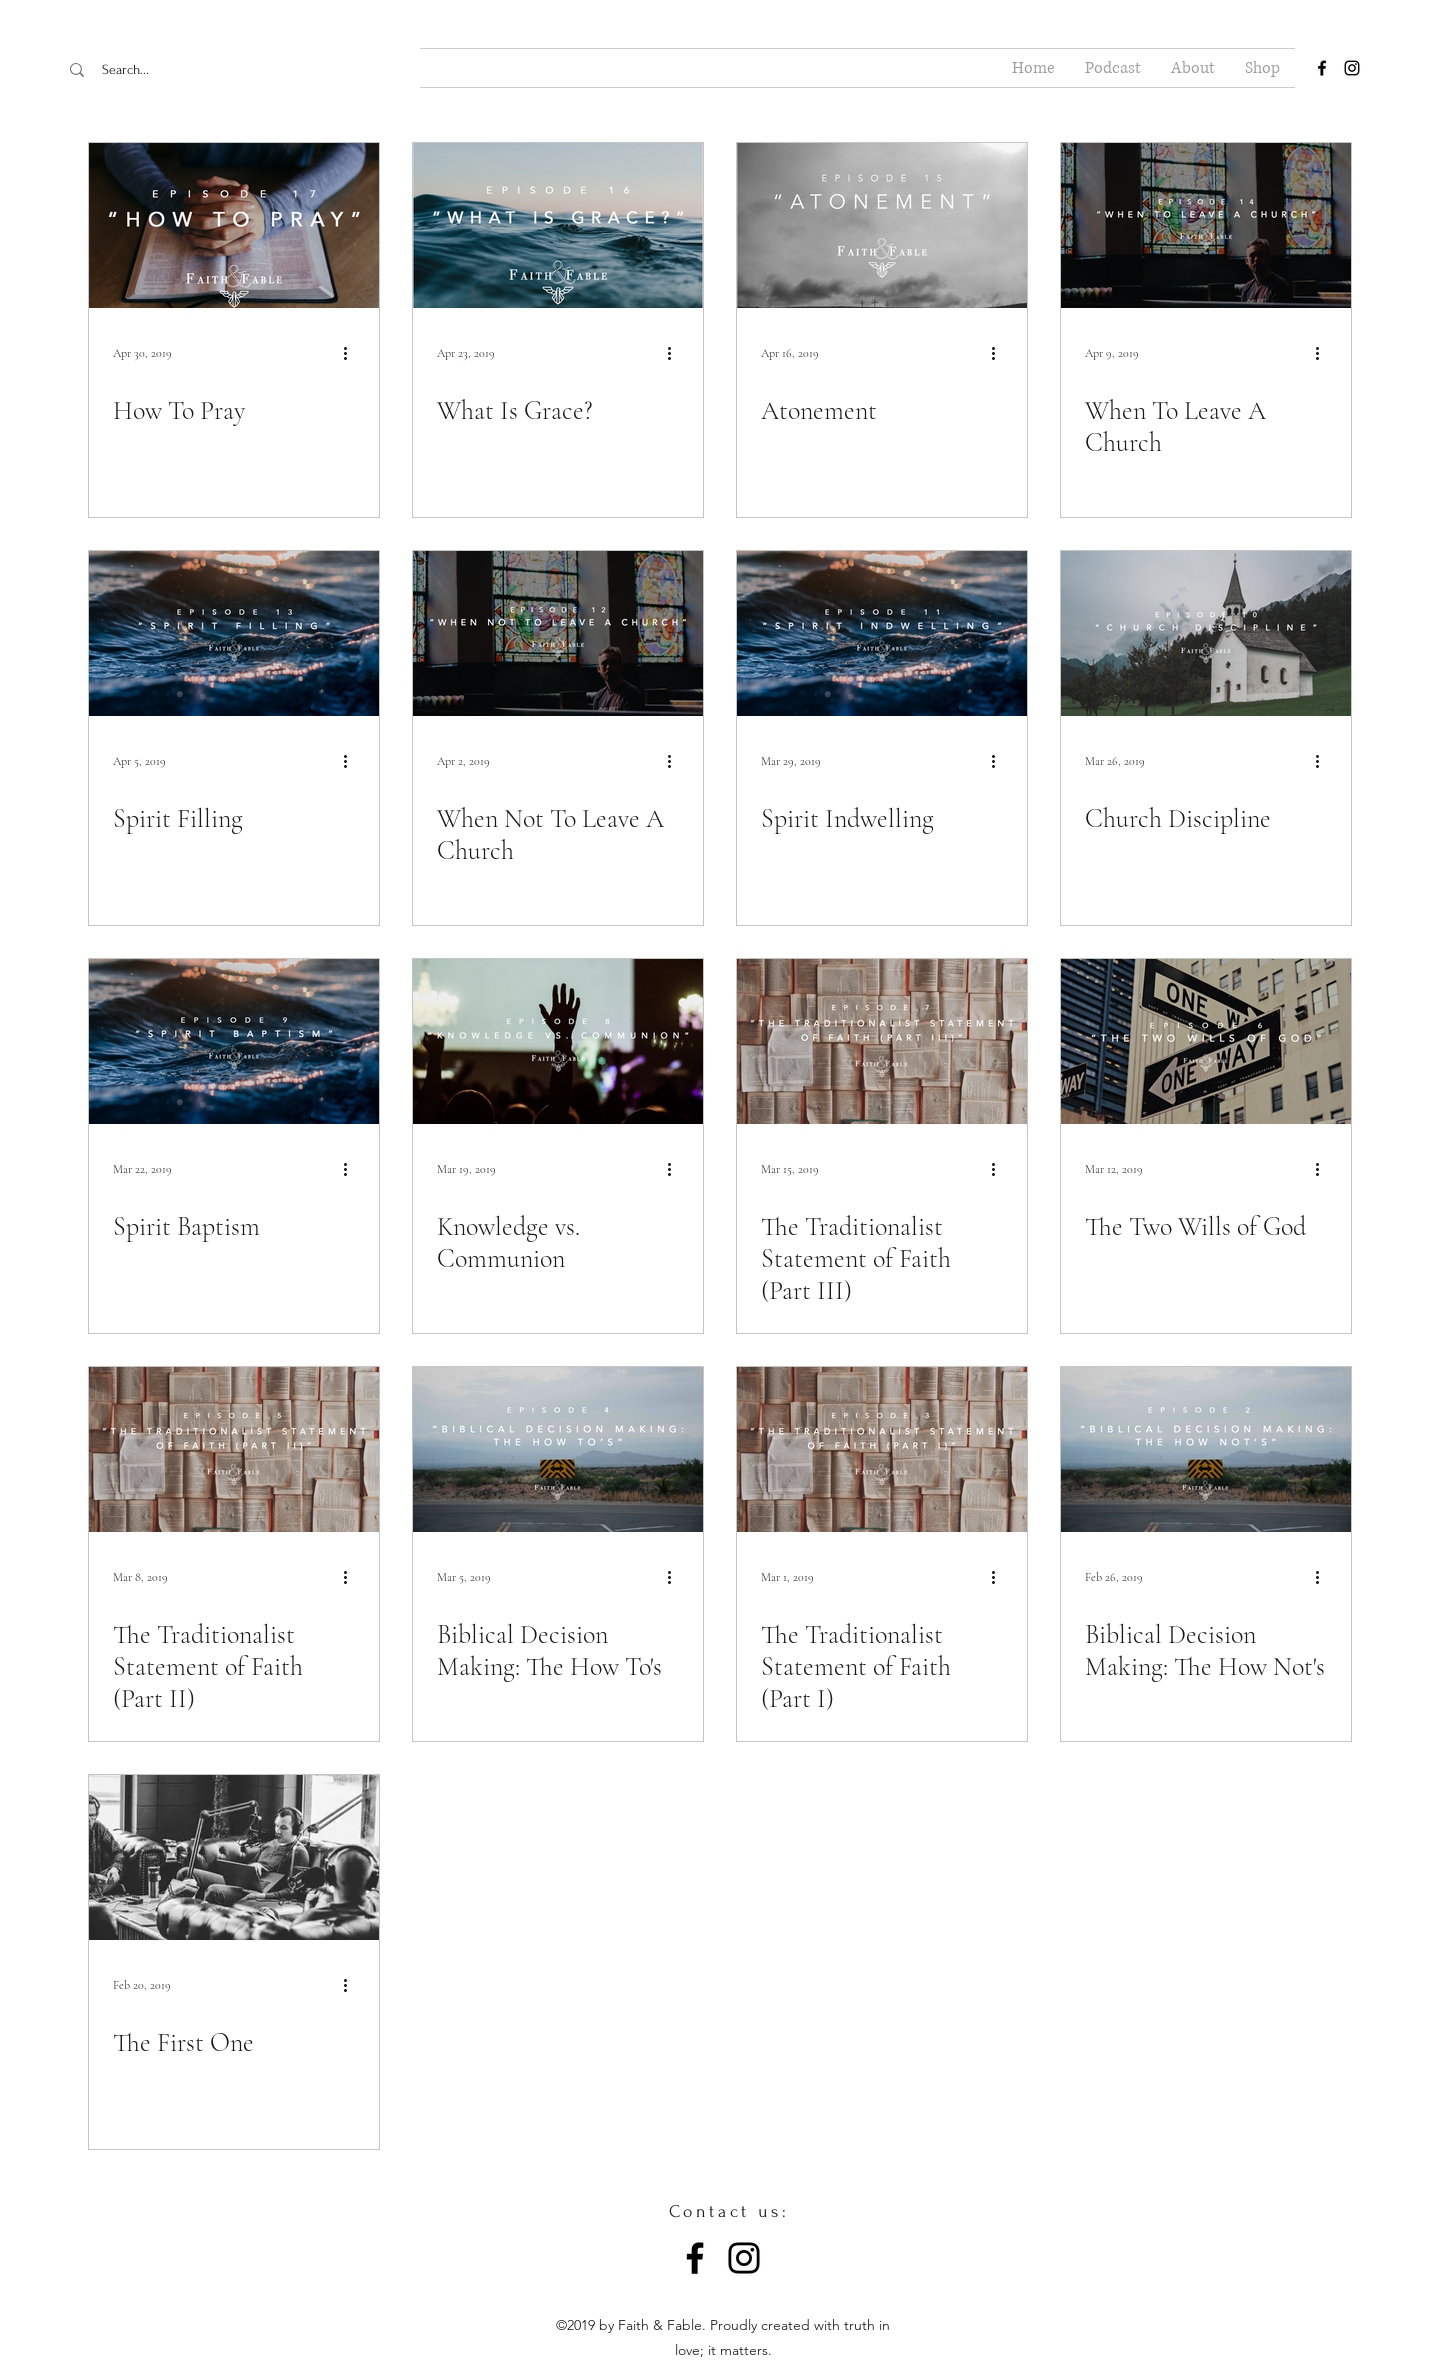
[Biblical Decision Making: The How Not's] (1206, 1449)
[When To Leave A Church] (1206, 225)
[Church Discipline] (1206, 633)
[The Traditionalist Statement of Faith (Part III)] (882, 1041)
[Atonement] (882, 225)
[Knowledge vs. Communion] (558, 1041)
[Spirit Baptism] (234, 1041)
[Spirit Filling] (234, 633)
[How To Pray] (234, 225)
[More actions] (352, 353)
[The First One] (234, 1857)
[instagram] (1352, 68)
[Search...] (188, 70)
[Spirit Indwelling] (882, 633)
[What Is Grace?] (558, 225)
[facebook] (1322, 68)
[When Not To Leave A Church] (558, 633)
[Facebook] (695, 2258)
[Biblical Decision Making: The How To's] (558, 1449)
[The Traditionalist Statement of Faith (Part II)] (234, 1449)
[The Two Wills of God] (1206, 1041)
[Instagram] (744, 2258)
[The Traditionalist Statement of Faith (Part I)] (882, 1449)
